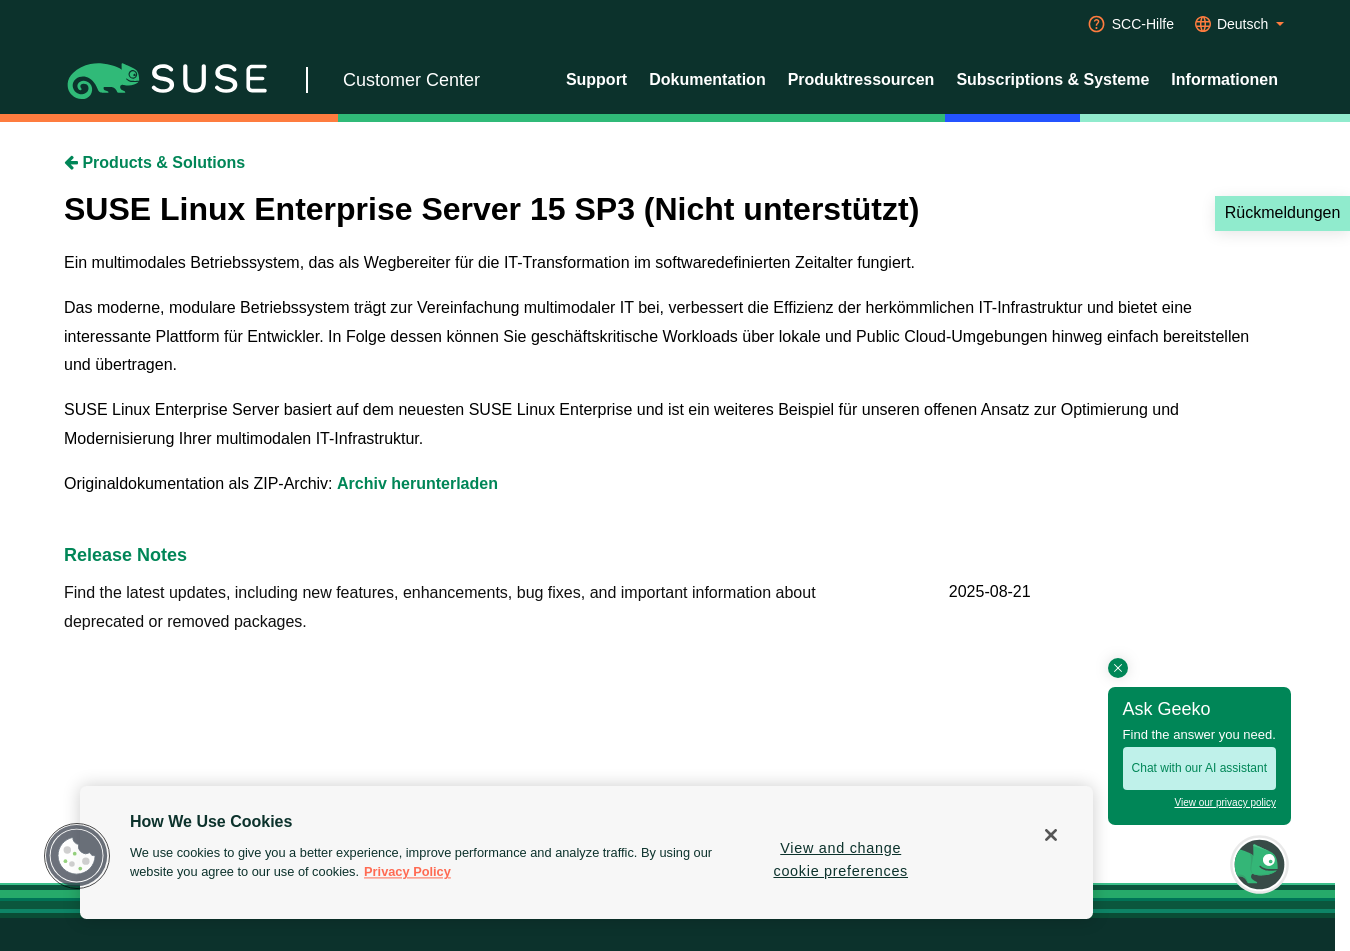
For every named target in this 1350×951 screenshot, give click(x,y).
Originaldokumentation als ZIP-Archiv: (200, 483)
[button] (77, 856)
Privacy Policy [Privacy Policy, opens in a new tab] (407, 872)
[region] (586, 852)
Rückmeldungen (1283, 212)
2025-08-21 (990, 591)
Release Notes (125, 555)
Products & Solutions (154, 162)
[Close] (1051, 835)
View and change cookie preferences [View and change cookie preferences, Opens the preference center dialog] (840, 859)
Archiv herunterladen (417, 483)
